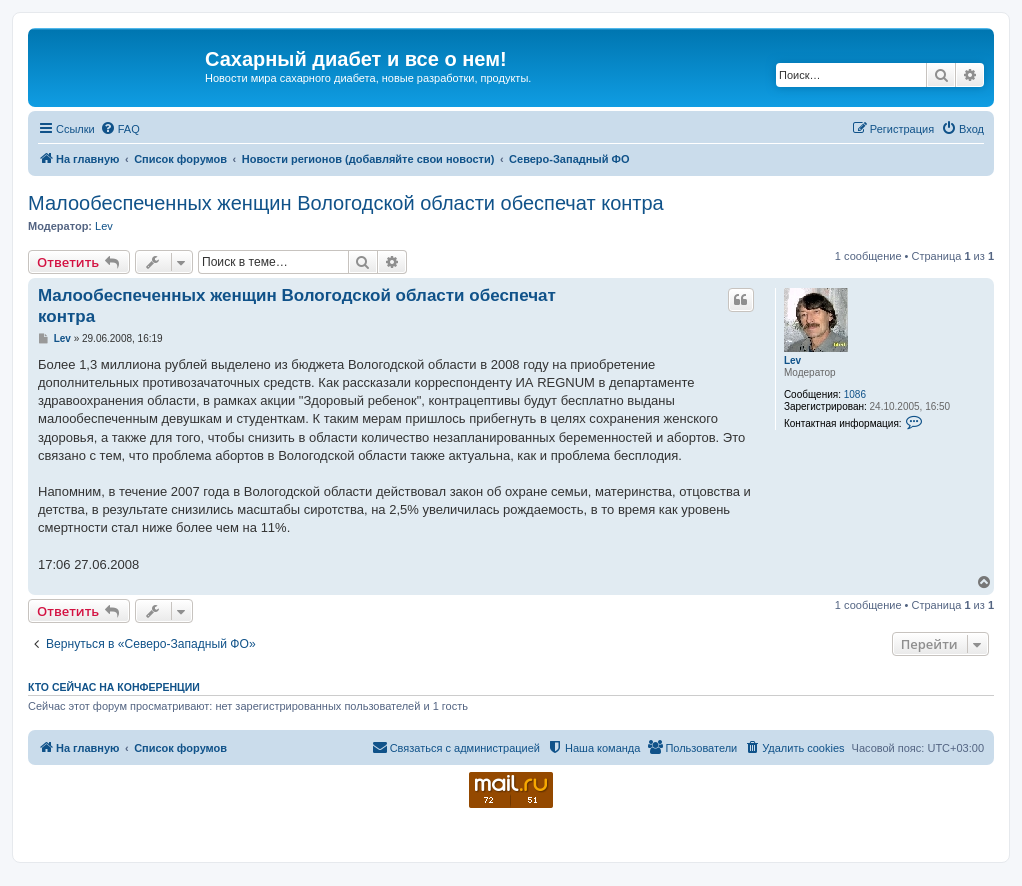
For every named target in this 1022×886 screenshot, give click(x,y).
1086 (855, 394)
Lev (104, 226)
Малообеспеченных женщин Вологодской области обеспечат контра (346, 203)
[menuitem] (120, 129)
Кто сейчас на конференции (114, 687)
